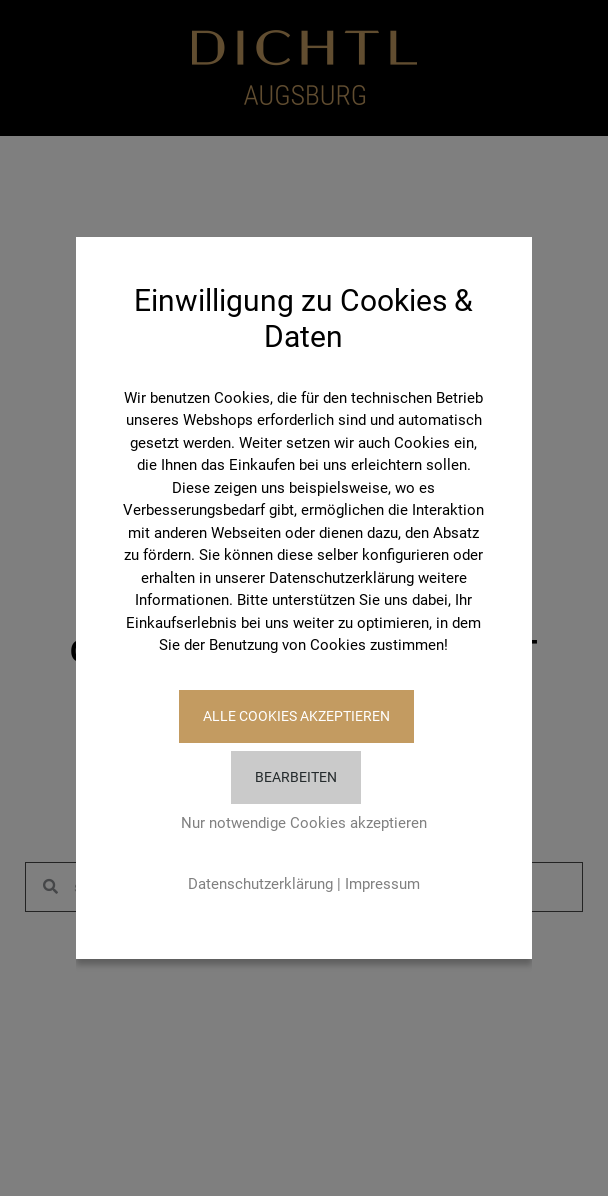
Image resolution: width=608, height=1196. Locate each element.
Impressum (382, 884)
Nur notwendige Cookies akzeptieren (304, 823)
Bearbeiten (296, 777)
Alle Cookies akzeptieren (296, 716)
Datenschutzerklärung (260, 884)
